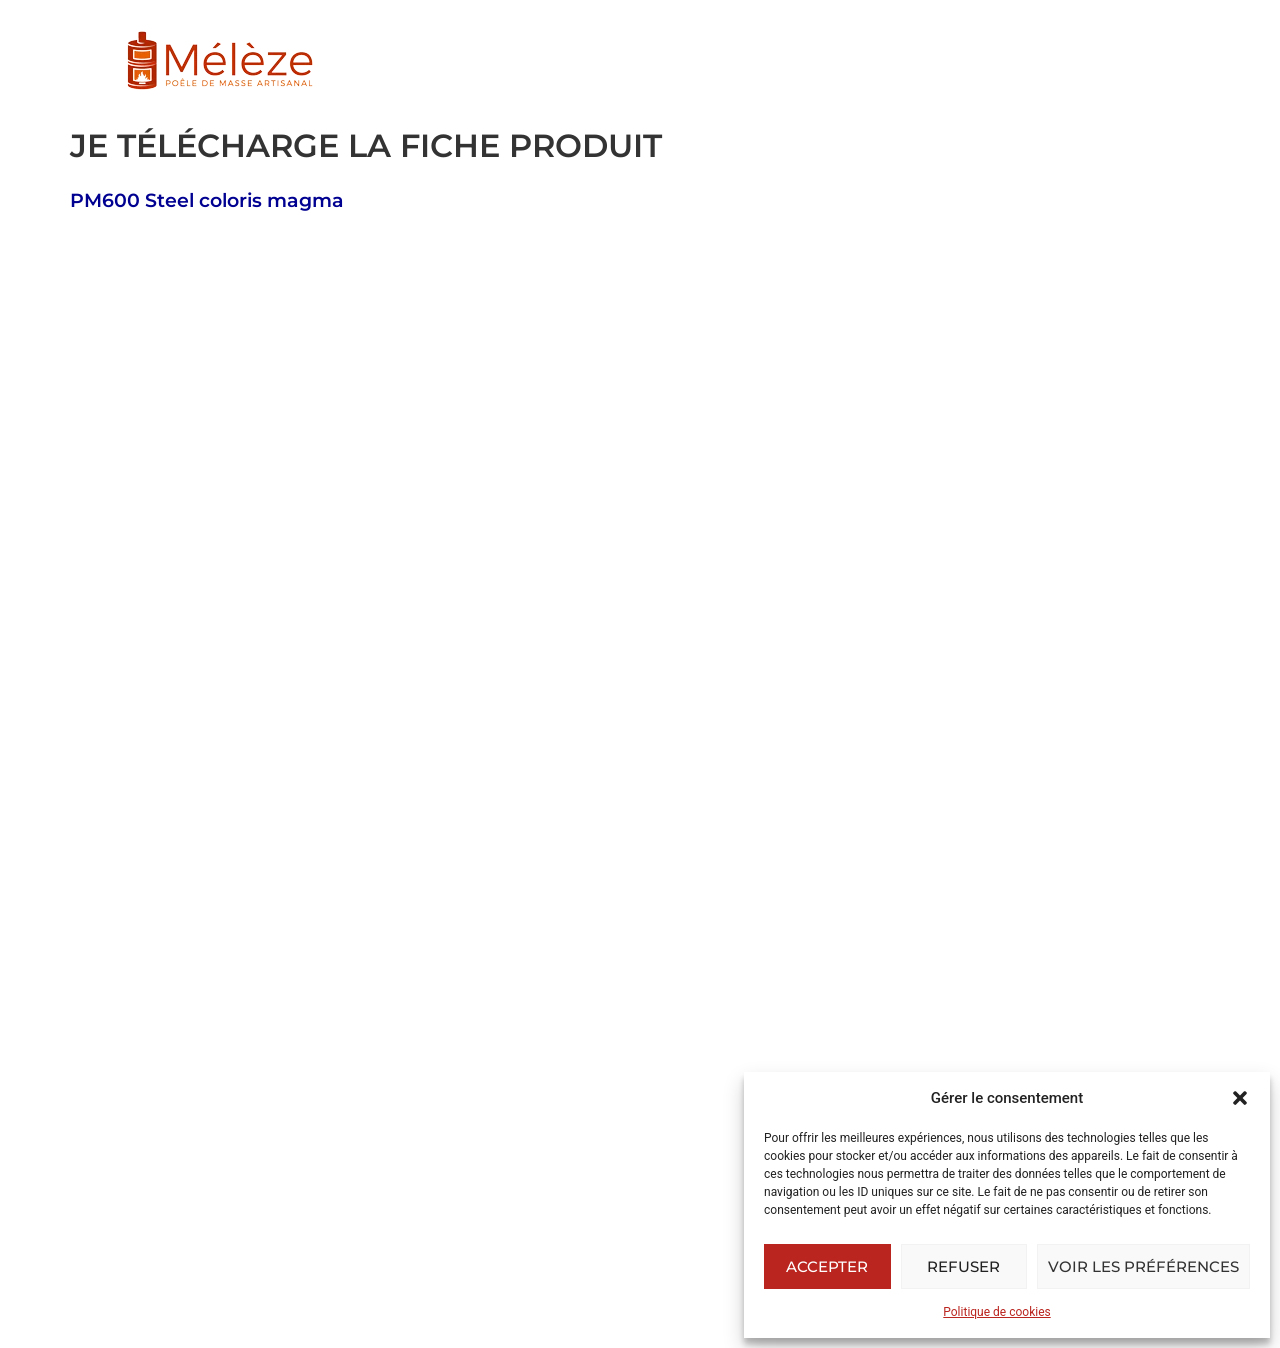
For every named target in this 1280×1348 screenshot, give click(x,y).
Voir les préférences (1143, 1266)
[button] (1240, 1098)
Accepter (827, 1266)
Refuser (963, 1266)
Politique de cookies (996, 1312)
